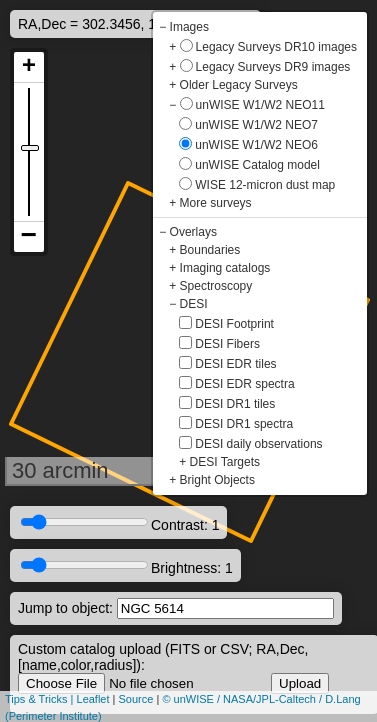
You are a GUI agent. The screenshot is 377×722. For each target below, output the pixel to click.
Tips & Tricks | (41, 699)
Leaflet (93, 699)
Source (136, 699)
